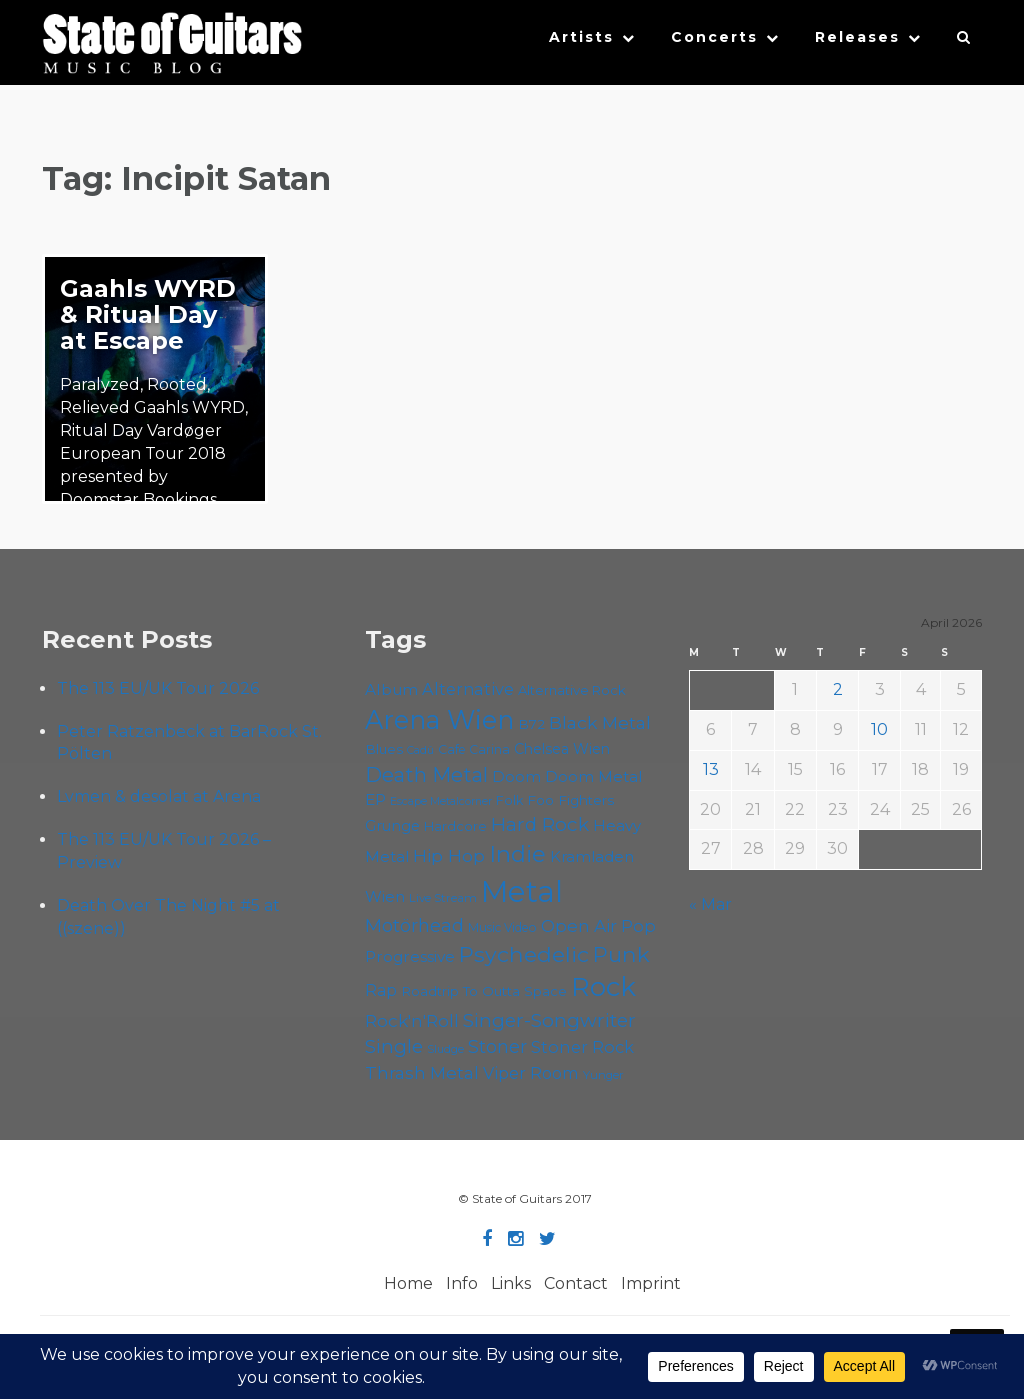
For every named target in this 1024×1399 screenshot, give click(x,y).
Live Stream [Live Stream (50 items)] (443, 898)
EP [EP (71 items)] (375, 799)
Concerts (714, 37)
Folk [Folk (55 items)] (509, 800)
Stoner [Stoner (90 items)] (497, 1046)
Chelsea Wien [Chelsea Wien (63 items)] (562, 749)
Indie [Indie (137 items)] (517, 854)
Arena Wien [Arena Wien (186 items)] (439, 719)
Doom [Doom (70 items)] (516, 776)
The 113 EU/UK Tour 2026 (158, 688)
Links (511, 1283)
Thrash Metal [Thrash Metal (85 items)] (422, 1072)
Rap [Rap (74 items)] (381, 990)
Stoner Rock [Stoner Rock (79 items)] (582, 1047)
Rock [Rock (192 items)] (603, 987)
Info (462, 1283)
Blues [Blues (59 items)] (384, 749)
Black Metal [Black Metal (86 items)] (600, 722)
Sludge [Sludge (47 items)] (445, 1049)
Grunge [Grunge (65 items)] (392, 826)
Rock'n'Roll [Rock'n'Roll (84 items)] (412, 1020)
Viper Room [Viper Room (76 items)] (531, 1073)
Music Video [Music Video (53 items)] (502, 927)
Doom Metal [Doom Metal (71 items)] (594, 776)
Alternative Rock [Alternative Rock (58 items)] (572, 690)
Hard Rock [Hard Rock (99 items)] (540, 824)
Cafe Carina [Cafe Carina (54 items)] (474, 749)
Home (408, 1283)
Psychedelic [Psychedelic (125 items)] (524, 954)
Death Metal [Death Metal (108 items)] (426, 775)
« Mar (710, 904)
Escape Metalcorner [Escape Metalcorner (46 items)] (441, 801)
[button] (964, 42)
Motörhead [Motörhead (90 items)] (414, 925)
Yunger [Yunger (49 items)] (603, 1075)
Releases (857, 37)
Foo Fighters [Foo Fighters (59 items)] (570, 800)
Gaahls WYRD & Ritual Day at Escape (148, 314)
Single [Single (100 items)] (394, 1046)
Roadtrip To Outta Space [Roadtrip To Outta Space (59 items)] (484, 991)
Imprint (651, 1283)
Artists (581, 37)
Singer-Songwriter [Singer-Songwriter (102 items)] (549, 1020)
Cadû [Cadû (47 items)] (420, 750)
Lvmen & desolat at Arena (159, 796)
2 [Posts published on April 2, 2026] (838, 689)
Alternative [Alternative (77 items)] (468, 689)
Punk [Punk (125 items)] (621, 954)
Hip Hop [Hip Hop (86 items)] (449, 855)
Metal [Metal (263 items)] (522, 891)
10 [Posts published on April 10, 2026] (879, 729)
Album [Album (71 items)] (391, 689)
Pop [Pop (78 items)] (638, 926)
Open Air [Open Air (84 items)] (579, 925)
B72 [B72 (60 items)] (531, 724)
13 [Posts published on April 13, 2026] (711, 769)
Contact (576, 1283)
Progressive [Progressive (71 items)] (410, 956)
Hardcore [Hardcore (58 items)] (455, 826)
